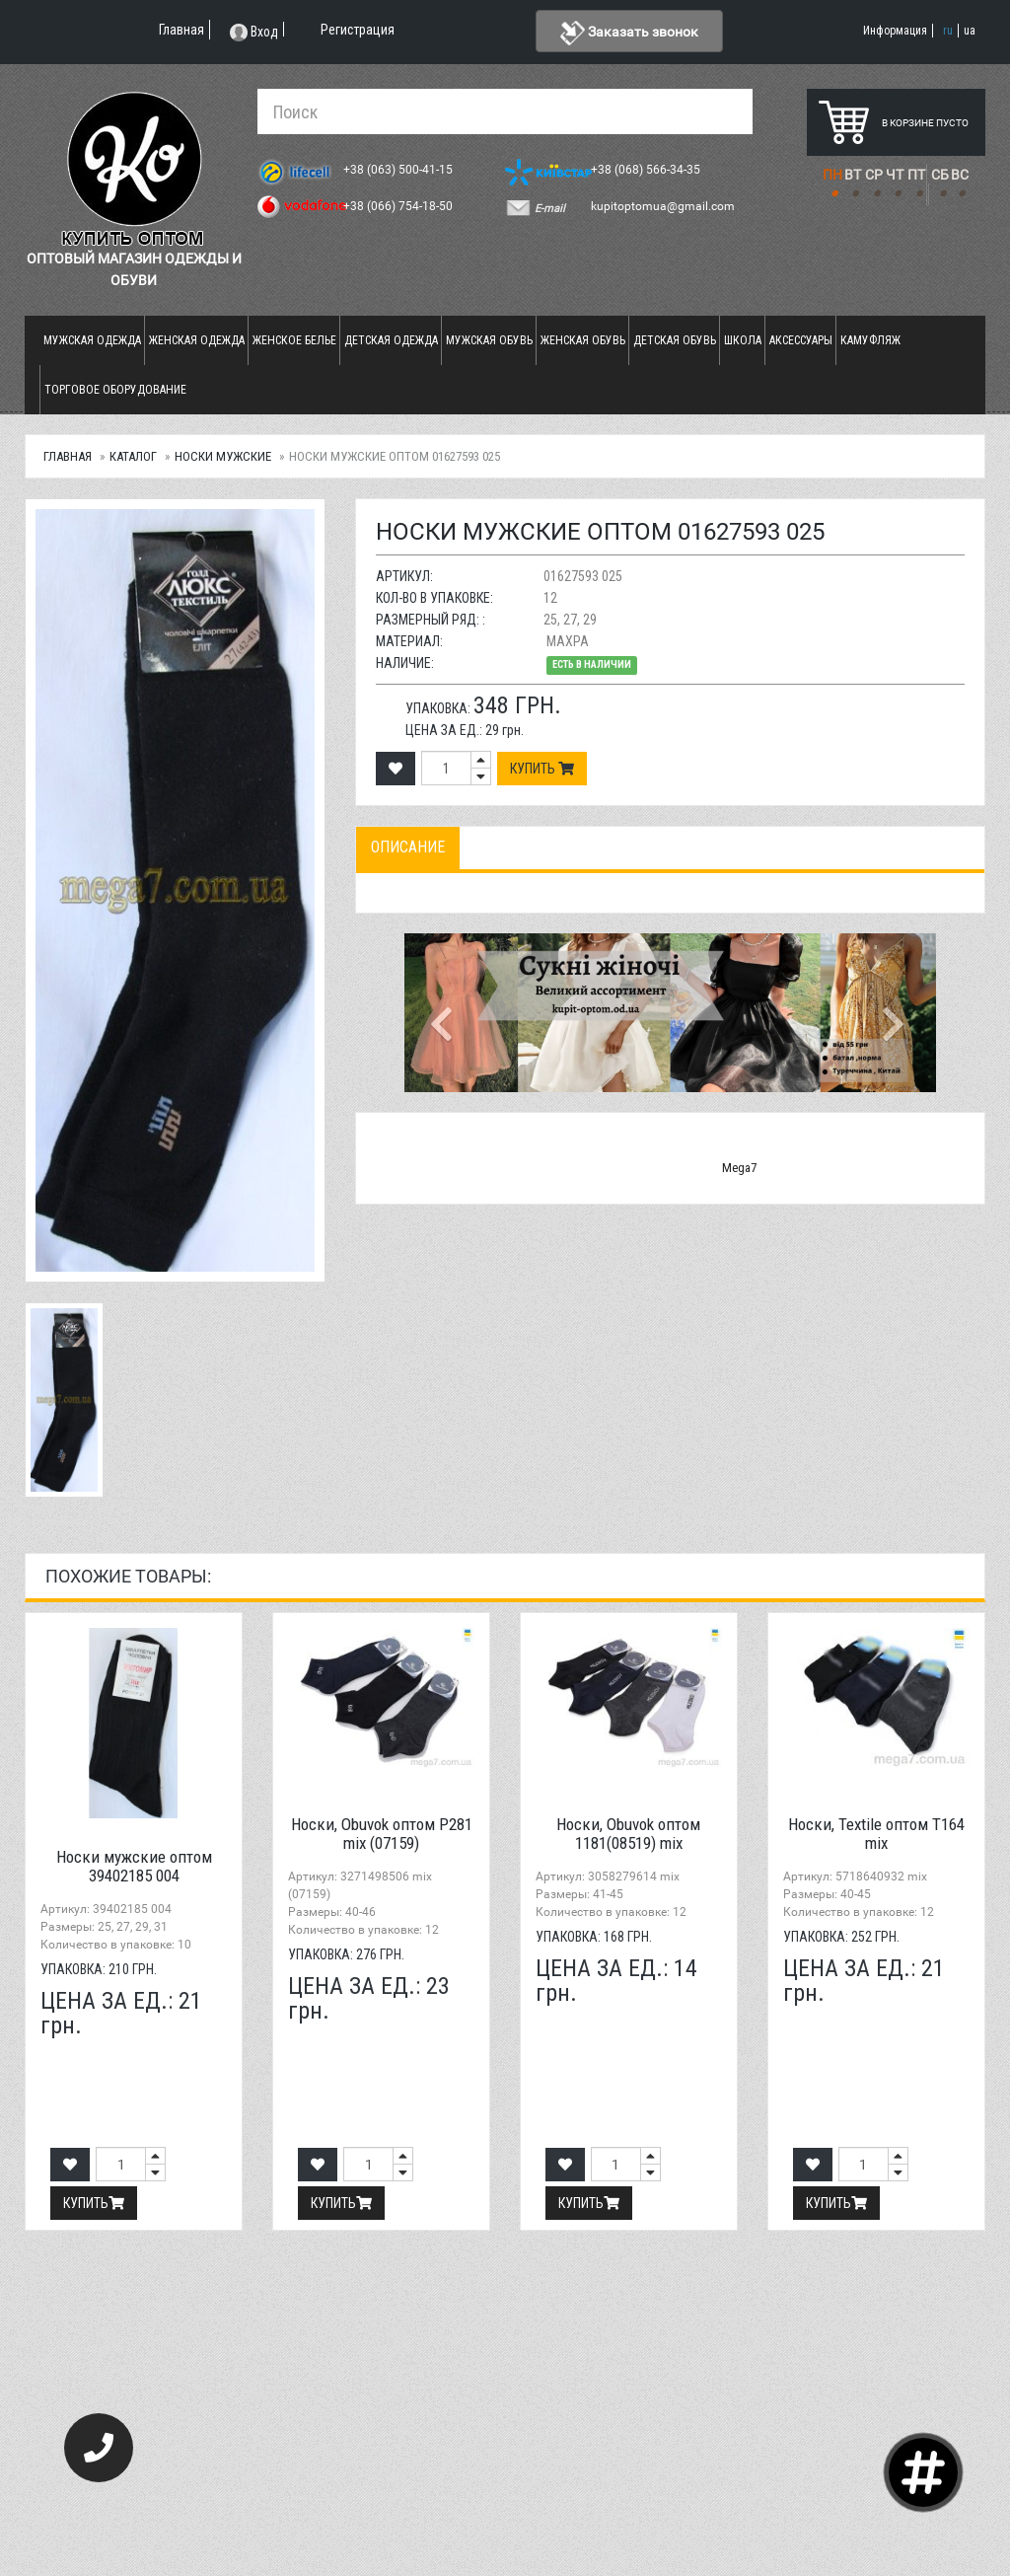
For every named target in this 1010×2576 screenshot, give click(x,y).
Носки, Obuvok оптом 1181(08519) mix (628, 1833)
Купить (542, 768)
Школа (742, 340)
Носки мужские (223, 456)
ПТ (916, 175)
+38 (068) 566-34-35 (647, 170)
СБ (940, 175)
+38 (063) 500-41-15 (399, 170)
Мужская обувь (489, 340)
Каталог (133, 456)
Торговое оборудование (115, 390)
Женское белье (294, 340)
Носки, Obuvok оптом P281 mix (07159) (381, 1833)
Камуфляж (870, 340)
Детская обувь (674, 340)
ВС (960, 175)
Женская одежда (197, 340)
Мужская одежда (92, 340)
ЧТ (894, 175)
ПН (832, 175)
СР (874, 175)
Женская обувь (583, 340)
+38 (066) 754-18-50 (399, 206)
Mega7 (739, 1167)
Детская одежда (391, 340)
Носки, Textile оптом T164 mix (876, 1833)
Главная (67, 456)
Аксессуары (800, 340)
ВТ (852, 175)
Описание (408, 847)
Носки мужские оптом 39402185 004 (134, 1866)
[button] (444, 1012)
